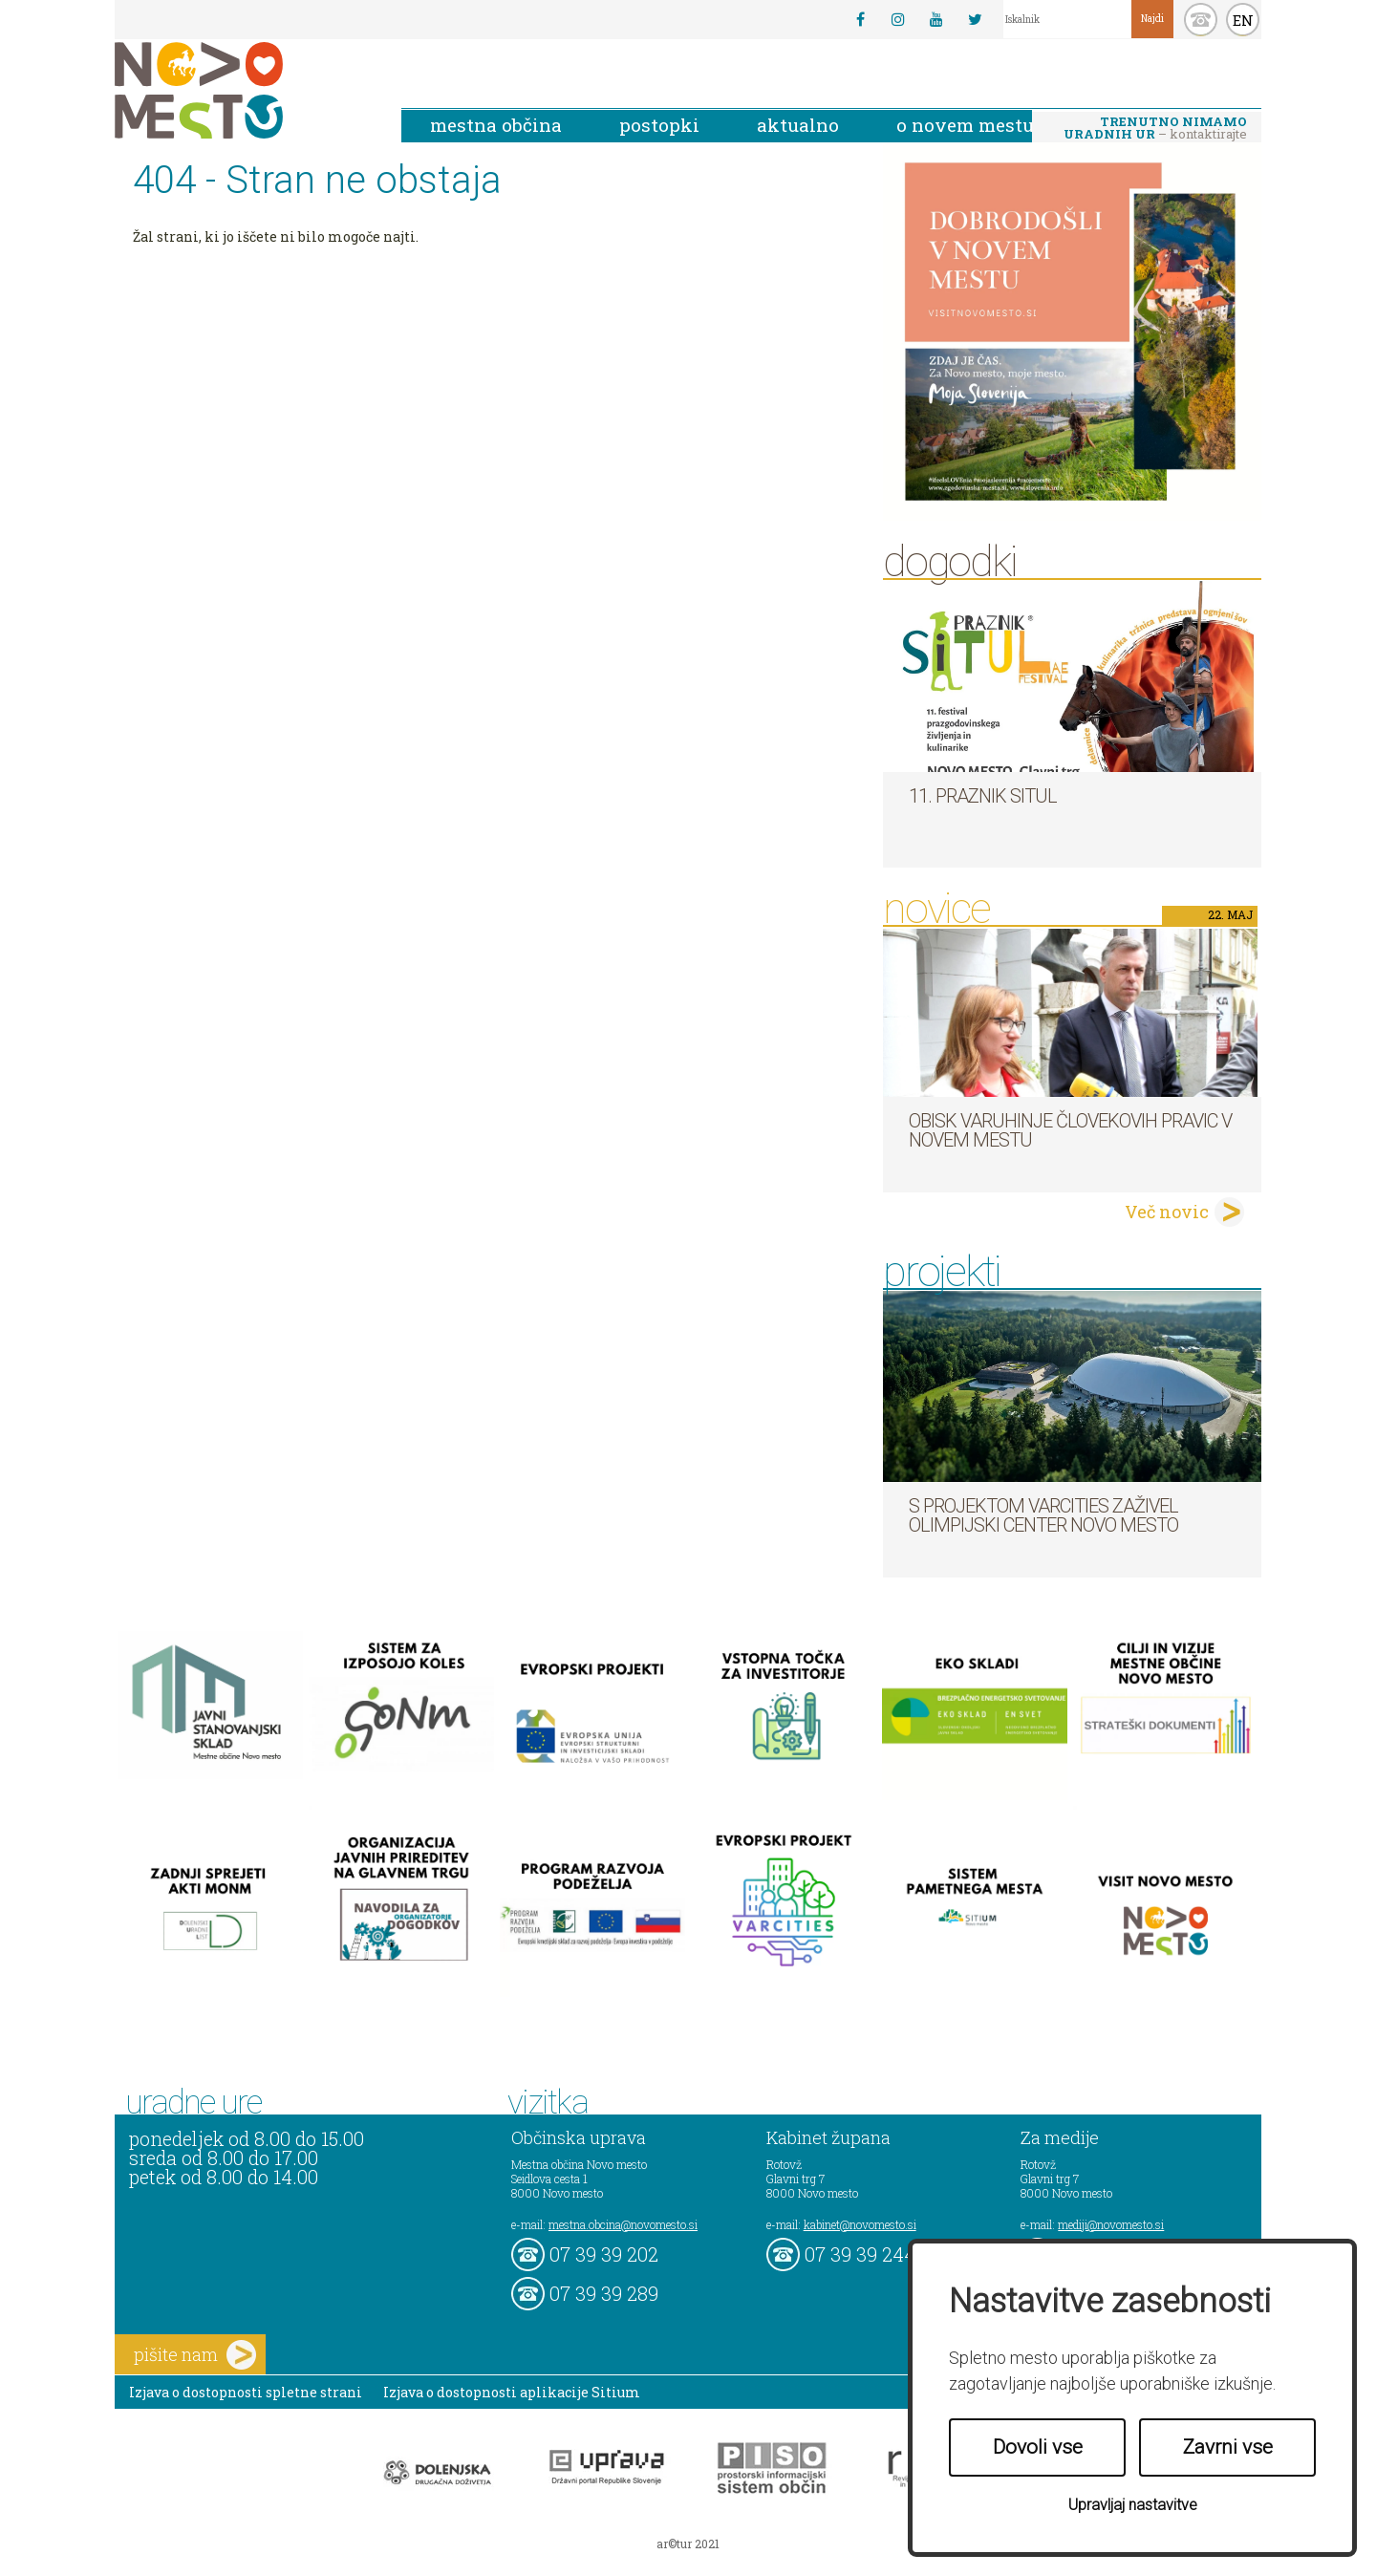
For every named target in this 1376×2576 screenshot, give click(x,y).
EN (1243, 20)
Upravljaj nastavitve (1132, 2505)
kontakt (1200, 19)
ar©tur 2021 (688, 2543)
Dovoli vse (1038, 2447)
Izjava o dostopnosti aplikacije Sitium (511, 2392)
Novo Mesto (244, 90)
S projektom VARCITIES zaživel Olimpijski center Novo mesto (1043, 1515)
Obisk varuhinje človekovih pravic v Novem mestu (1070, 1130)
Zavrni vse (1228, 2447)
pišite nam (195, 2355)
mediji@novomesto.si (1111, 2224)
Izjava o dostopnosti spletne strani (245, 2392)
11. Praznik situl (983, 795)
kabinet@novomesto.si (860, 2224)
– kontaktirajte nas (1155, 129)
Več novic (1167, 1211)
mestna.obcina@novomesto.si (623, 2224)
